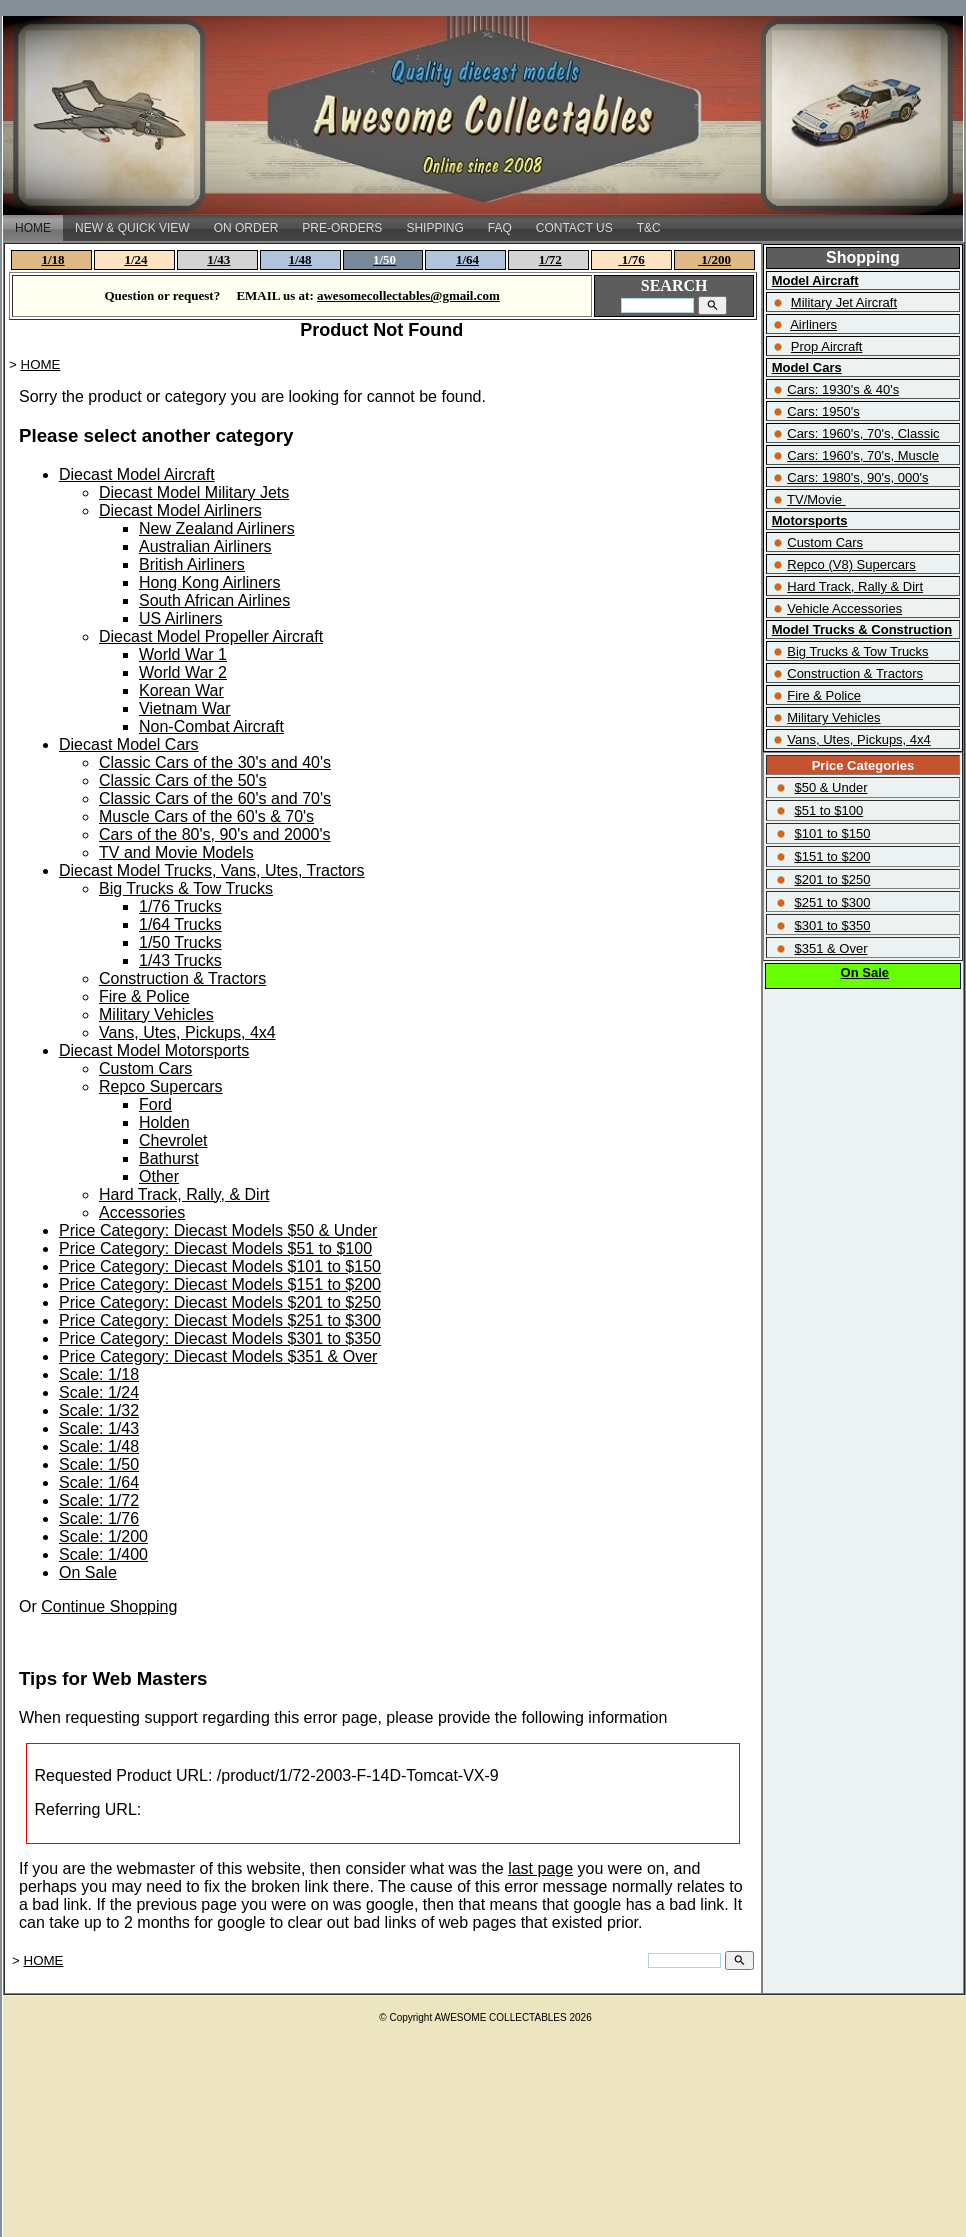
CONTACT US (574, 228)
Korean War (181, 690)
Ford (155, 1104)
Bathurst (169, 1158)
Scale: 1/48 (99, 1446)
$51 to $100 (828, 810)
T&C (649, 228)
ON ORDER (246, 228)
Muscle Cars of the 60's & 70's (206, 816)
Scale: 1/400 (103, 1554)
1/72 (550, 259)
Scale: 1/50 (99, 1464)
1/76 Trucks (180, 906)
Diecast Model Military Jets (194, 492)
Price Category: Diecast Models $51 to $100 (215, 1248)
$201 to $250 (832, 879)
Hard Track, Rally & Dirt (855, 586)
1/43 (218, 259)
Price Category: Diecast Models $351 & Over (218, 1356)
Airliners (813, 324)
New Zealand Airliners (217, 528)
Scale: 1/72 (99, 1500)
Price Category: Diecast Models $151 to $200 (220, 1284)
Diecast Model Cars (129, 744)
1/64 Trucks (180, 924)
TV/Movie (814, 499)
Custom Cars (145, 1068)
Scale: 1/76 (99, 1518)
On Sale (88, 1572)
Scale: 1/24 (99, 1392)
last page (540, 1868)
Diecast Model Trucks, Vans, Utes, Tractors (212, 870)
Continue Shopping (109, 1606)
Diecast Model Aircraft (137, 474)
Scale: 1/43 (99, 1428)
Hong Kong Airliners (209, 582)
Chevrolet (173, 1140)
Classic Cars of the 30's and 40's (215, 762)
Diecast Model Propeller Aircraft (211, 636)
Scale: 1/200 (103, 1536)
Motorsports (810, 520)
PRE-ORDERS (342, 228)
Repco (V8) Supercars (851, 564)
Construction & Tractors (182, 978)
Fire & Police (144, 996)
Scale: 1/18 (99, 1374)
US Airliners (181, 618)
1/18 (53, 259)
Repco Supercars (161, 1086)
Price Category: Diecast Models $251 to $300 (220, 1320)
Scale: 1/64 (99, 1482)
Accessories (142, 1212)
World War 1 (183, 654)
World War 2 (183, 672)
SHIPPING (434, 228)
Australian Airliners (205, 546)
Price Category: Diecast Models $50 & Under (218, 1230)
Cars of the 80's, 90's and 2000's (215, 834)
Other (159, 1176)
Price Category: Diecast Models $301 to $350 (220, 1338)
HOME (33, 228)
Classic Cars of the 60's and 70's (215, 798)
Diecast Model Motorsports (154, 1050)
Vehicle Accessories (844, 608)
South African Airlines (214, 600)
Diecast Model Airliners (180, 510)
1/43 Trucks (180, 960)
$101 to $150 (832, 833)
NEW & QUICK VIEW (132, 228)
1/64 (467, 259)
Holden (164, 1122)
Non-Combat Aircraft (211, 726)
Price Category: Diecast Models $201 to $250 (220, 1302)
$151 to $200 (832, 856)
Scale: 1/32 (99, 1410)
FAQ (500, 228)
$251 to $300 (832, 902)
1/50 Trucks (180, 942)
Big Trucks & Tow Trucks (186, 888)
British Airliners (192, 564)
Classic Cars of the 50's (183, 780)
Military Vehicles (156, 1014)
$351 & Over (830, 948)
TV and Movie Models (176, 852)
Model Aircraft (815, 280)
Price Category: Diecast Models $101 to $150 (220, 1266)
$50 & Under (830, 787)
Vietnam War (185, 708)
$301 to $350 (832, 925)
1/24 (135, 259)
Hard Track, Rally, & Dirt (184, 1194)
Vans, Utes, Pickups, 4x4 (187, 1032)
